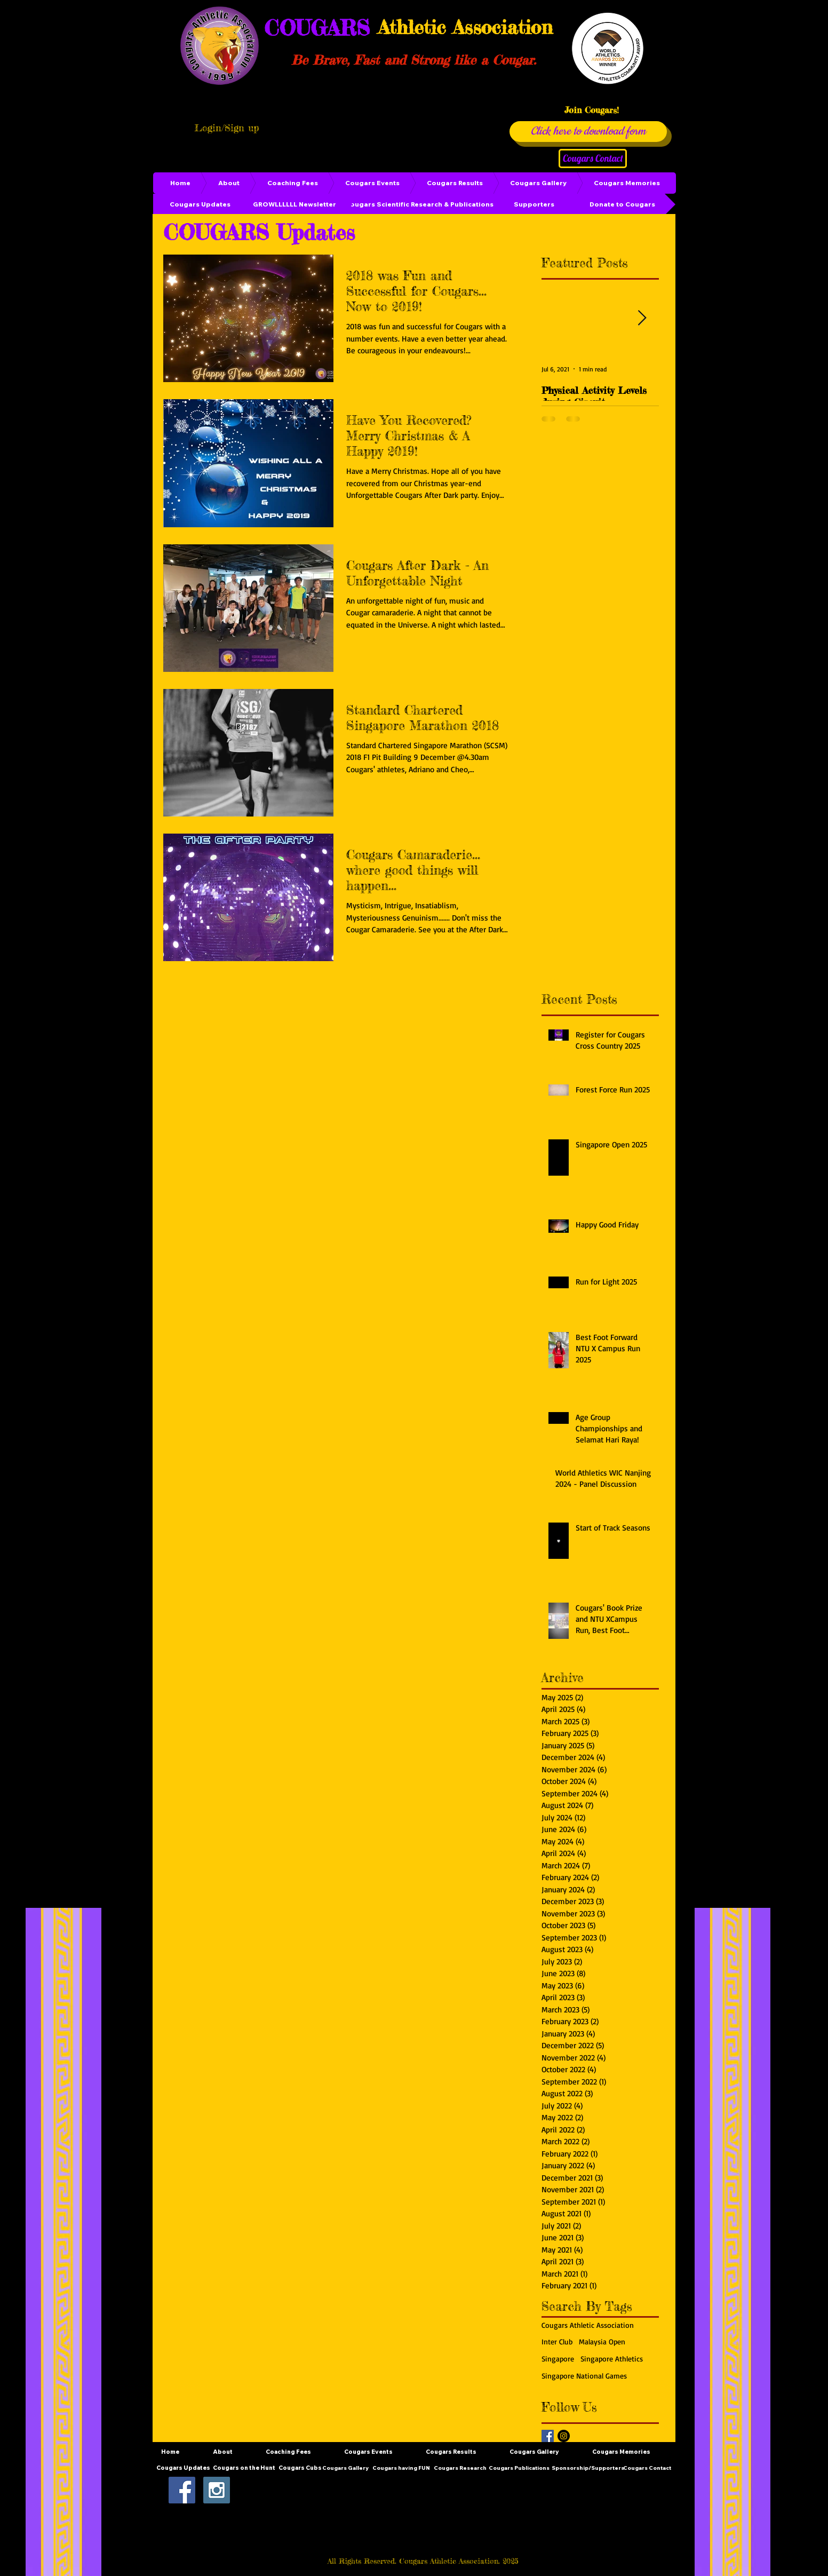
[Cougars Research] (460, 2468)
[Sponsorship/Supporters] (588, 2468)
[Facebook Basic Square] (548, 2436)
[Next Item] (642, 318)
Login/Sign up (226, 127)
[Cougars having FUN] (401, 2468)
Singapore (558, 2358)
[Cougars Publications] (519, 2468)
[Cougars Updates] (200, 204)
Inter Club (557, 2341)
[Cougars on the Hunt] (244, 2468)
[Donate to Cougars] (622, 204)
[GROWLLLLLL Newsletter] (294, 204)
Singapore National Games (584, 2375)
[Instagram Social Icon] (216, 2490)
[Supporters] (534, 204)
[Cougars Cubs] (300, 2468)
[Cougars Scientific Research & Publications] (419, 204)
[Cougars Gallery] (345, 2468)
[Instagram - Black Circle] (564, 2436)
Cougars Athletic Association (588, 2324)
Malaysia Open (602, 2341)
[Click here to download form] (588, 131)
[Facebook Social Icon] (182, 2490)
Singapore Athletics (611, 2358)
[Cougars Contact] (593, 158)
